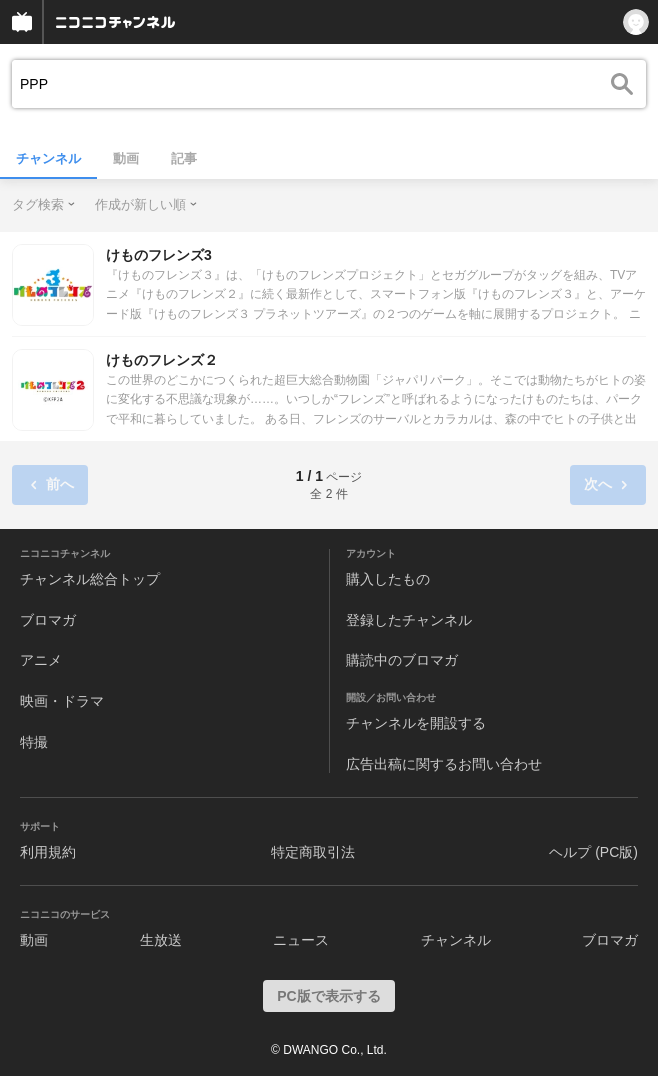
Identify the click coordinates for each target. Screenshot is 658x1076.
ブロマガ (48, 620)
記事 (184, 158)
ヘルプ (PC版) (593, 852)
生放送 (161, 940)
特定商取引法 (313, 852)
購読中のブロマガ (402, 660)
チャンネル (48, 158)
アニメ (41, 660)
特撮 (34, 742)
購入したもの (388, 579)
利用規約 (48, 852)
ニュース (301, 940)
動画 (126, 158)
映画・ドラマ (62, 701)
